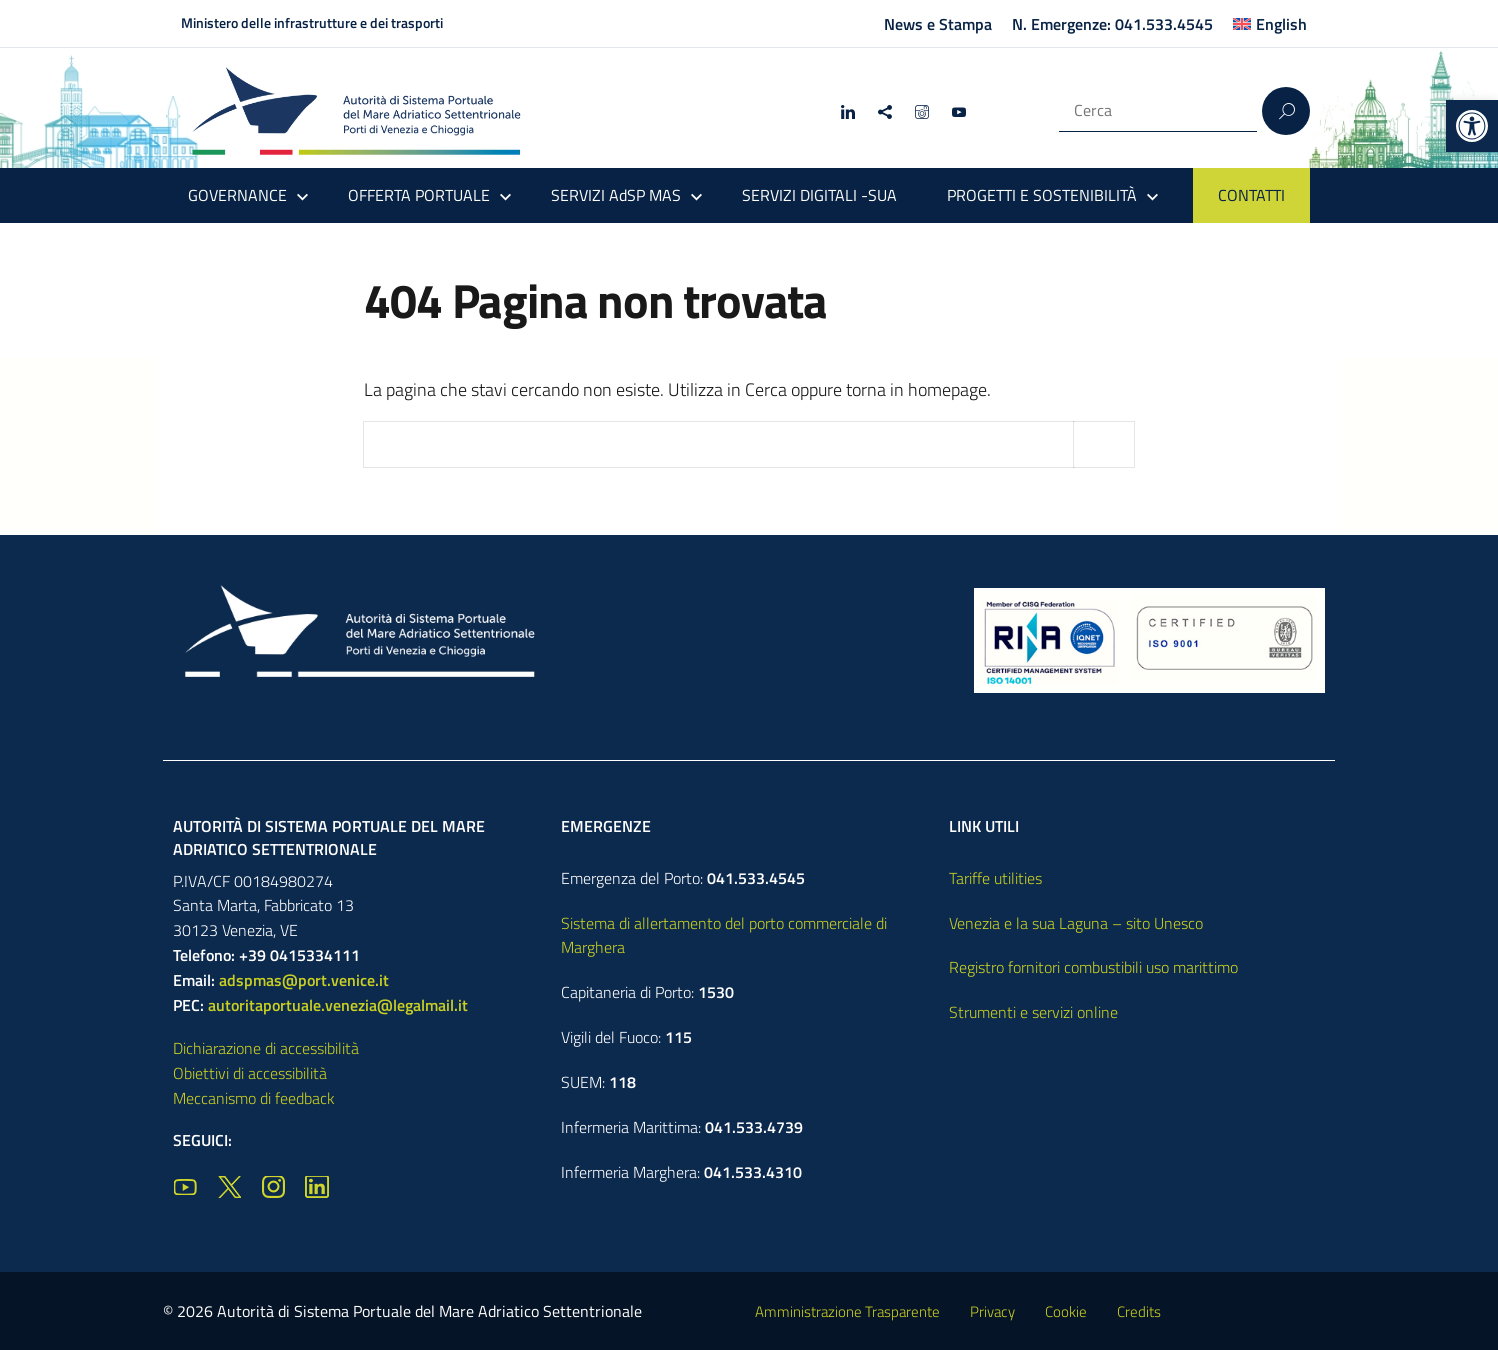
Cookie (1066, 1311)
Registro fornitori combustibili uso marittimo (1093, 967)
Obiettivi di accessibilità (250, 1073)
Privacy (992, 1311)
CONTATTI (1251, 195)
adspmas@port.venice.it (304, 980)
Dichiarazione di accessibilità (266, 1048)
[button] (1472, 126)
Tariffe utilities (995, 878)
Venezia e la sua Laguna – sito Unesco (1076, 923)
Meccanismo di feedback (254, 1098)
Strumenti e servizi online (1033, 1012)
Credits (1139, 1311)
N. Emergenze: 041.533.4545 (1112, 24)
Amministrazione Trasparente (847, 1311)
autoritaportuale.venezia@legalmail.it (338, 1005)
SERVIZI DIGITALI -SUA (819, 195)
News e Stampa (938, 24)
